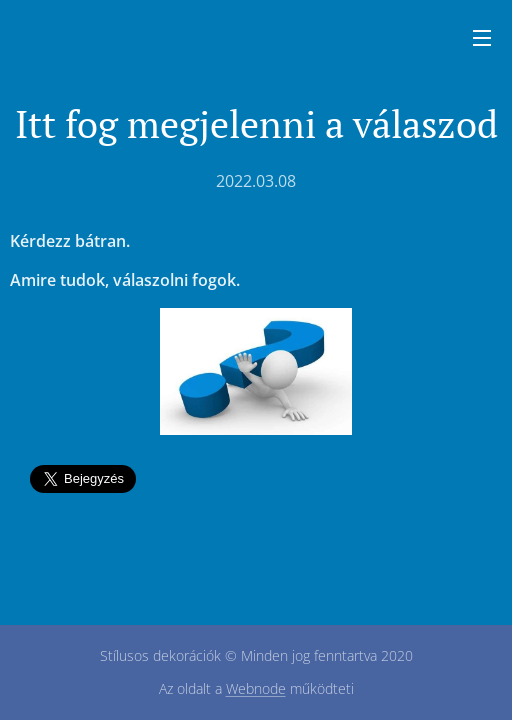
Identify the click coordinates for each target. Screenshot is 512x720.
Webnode (256, 688)
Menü (482, 38)
